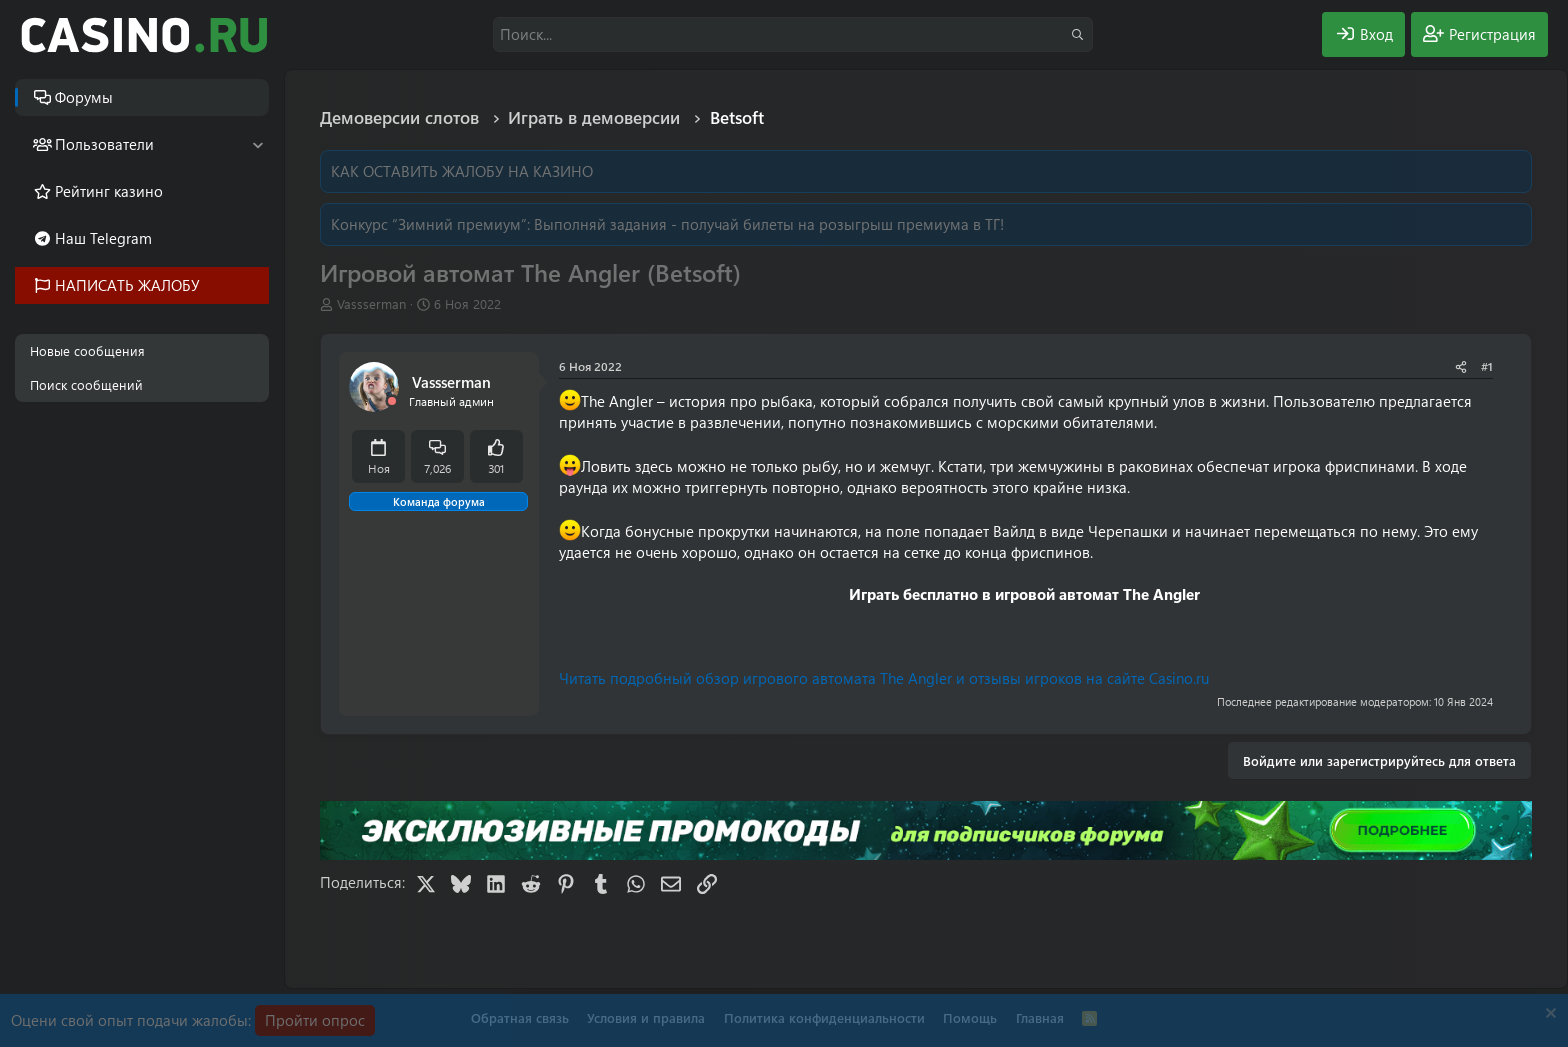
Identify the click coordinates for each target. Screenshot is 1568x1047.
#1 (1487, 366)
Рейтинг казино (109, 191)
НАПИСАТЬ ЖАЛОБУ (127, 285)
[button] (257, 144)
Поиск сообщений (86, 384)
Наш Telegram (103, 238)
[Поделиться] (1461, 366)
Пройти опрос (315, 1020)
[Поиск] (793, 34)
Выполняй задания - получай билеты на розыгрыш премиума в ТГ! (769, 224)
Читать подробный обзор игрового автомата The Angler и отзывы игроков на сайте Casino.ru (884, 678)
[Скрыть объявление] (1548, 1015)
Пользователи (104, 144)
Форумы (84, 97)
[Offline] (392, 401)
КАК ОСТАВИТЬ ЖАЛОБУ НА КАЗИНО (462, 171)
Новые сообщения (87, 350)
